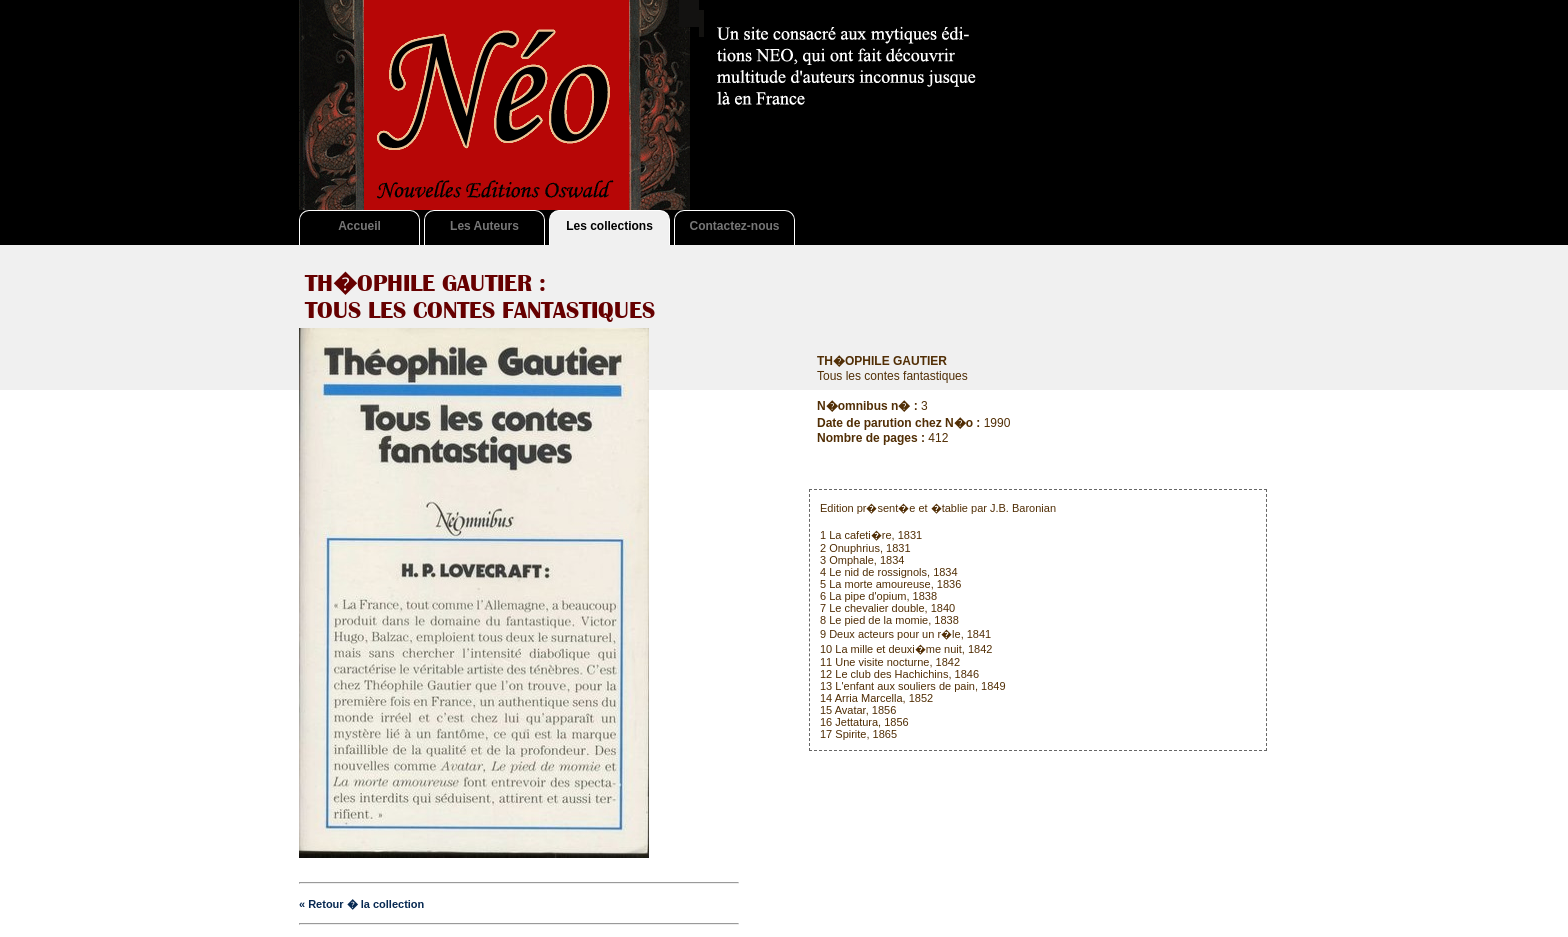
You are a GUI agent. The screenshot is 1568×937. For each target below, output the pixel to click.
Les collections (609, 226)
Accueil (359, 226)
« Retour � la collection (361, 904)
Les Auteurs (484, 226)
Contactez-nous (735, 226)
